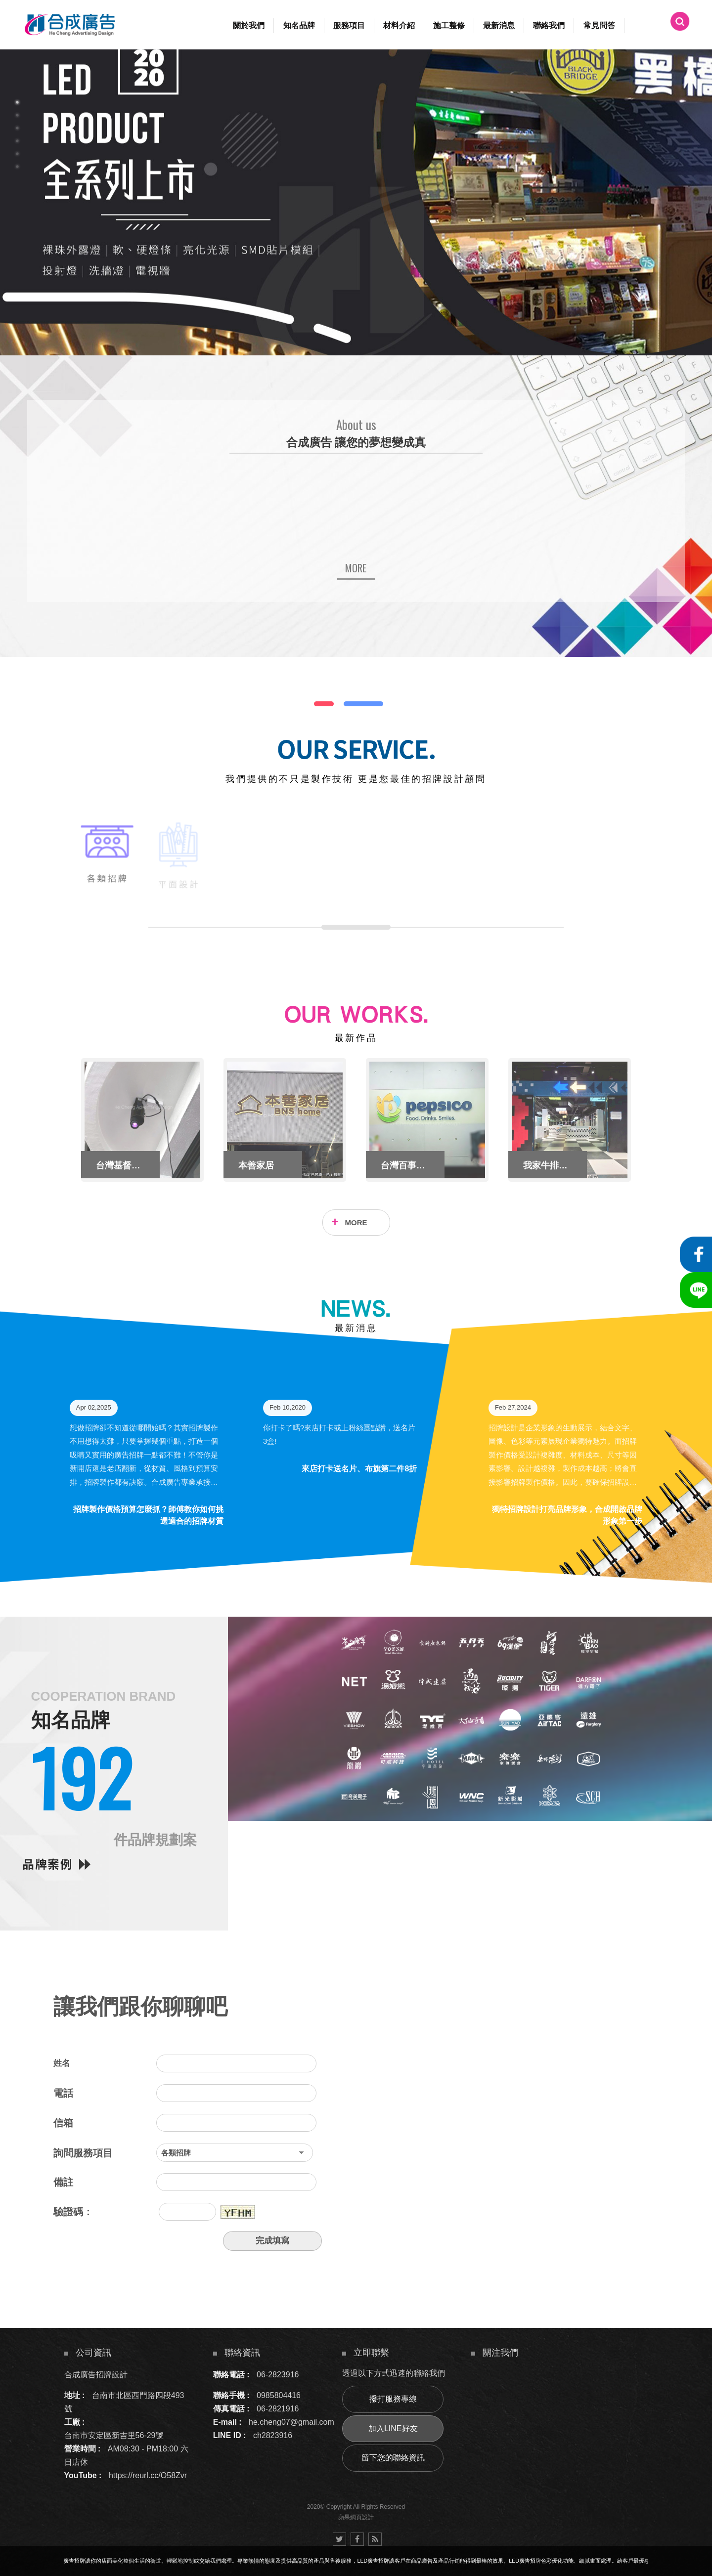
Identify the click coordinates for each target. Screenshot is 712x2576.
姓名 (61, 2063)
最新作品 (356, 1038)
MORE (356, 1222)
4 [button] (17, 141)
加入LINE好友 (393, 2428)
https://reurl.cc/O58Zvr (148, 2475)
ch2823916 (272, 2435)
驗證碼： (73, 2212)
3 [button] (17, 128)
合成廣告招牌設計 (96, 2374)
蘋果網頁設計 (356, 2517)
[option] (356, 202)
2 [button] (17, 115)
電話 (63, 2093)
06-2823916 (278, 2374)
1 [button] (17, 102)
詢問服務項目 (83, 2153)
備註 (63, 2182)
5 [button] (17, 154)
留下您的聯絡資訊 (393, 2457)
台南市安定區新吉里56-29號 (114, 2435)
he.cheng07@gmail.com (291, 2422)
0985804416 (279, 2395)
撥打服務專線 (393, 2399)
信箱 (63, 2123)
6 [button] (17, 167)
